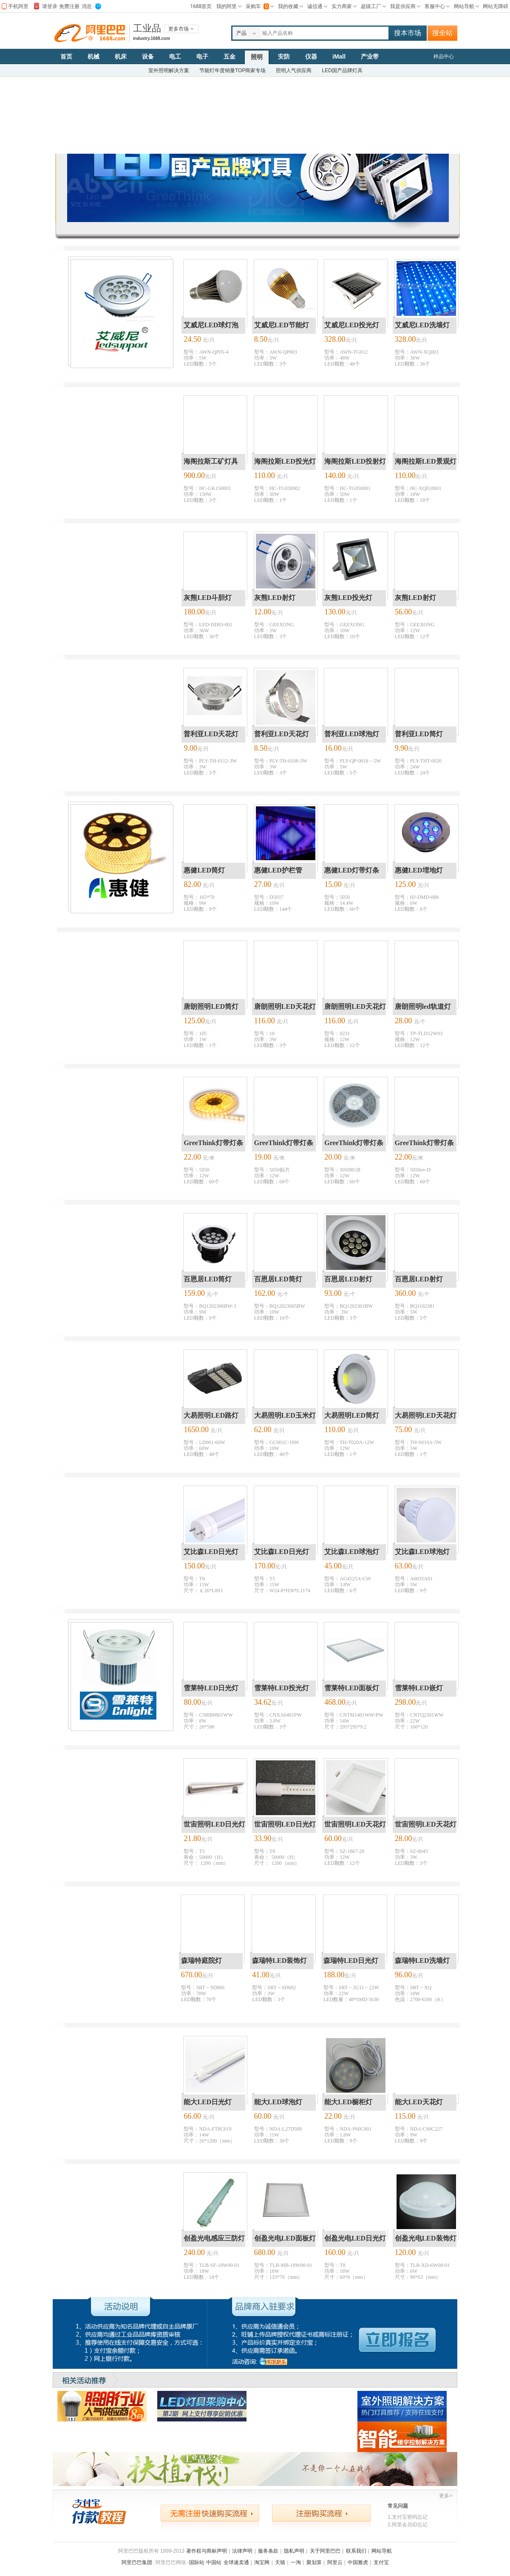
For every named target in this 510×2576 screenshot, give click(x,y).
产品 (241, 33)
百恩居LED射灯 (348, 1279)
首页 (66, 56)
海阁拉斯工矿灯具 (211, 461)
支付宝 (381, 2562)
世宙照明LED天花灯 (355, 1824)
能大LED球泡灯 (278, 2102)
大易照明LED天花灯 (425, 1415)
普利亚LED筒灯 (419, 734)
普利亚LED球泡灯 (351, 734)
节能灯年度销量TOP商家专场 (232, 70)
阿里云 (335, 2562)
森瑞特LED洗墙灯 (422, 1960)
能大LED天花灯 (419, 2102)
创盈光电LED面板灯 (285, 2238)
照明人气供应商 (294, 70)
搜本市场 (407, 33)
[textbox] (324, 33)
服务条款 (268, 2551)
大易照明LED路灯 (211, 1415)
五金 (229, 56)
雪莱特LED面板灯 (351, 1688)
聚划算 (314, 2562)
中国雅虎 (358, 2562)
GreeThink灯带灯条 (213, 1142)
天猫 (280, 2562)
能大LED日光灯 (208, 2102)
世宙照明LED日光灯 (214, 1824)
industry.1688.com (151, 38)
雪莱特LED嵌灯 (419, 1688)
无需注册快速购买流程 (210, 2513)
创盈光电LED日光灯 (355, 2238)
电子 (202, 56)
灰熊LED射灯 (274, 597)
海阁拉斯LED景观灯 (425, 461)
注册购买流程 (321, 2513)
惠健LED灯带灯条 (351, 870)
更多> (445, 2496)
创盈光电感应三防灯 (214, 2238)
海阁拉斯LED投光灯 (285, 461)
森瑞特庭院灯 (201, 1960)
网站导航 (381, 2551)
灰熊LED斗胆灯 (208, 597)
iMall (339, 56)
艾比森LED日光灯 (211, 1551)
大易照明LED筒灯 (351, 1415)
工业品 (147, 28)
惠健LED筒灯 (204, 870)
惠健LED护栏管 (278, 870)
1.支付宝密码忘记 (408, 2517)
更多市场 (178, 29)
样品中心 (444, 56)
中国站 (213, 2562)
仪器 (311, 56)
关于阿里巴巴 (325, 2551)
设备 (148, 56)
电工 (175, 56)
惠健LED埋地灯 (419, 870)
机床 (121, 56)
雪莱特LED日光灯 (211, 1688)
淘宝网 (261, 2562)
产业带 (370, 56)
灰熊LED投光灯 (348, 597)
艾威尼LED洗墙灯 (422, 325)
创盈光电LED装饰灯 (425, 2238)
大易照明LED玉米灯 (285, 1415)
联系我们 (356, 2551)
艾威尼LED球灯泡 (211, 325)
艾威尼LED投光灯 (351, 325)
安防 (284, 56)
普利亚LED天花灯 (211, 734)
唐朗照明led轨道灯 (423, 1006)
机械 (93, 56)
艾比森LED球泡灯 (351, 1551)
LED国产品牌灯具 (342, 70)
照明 (257, 56)
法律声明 (242, 2551)
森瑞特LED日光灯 (350, 1960)
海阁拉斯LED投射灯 (355, 461)
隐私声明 (294, 2551)
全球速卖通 (236, 2562)
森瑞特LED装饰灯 (279, 1960)
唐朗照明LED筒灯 (211, 1006)
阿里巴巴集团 (137, 2562)
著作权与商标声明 (206, 2551)
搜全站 (442, 33)
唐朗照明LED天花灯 (285, 1006)
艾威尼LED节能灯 (281, 325)
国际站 (196, 2562)
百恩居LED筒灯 (208, 1279)
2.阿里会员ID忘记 (408, 2525)
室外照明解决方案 (168, 70)
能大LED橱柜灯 (348, 2102)
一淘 (296, 2562)
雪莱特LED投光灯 (281, 1688)
